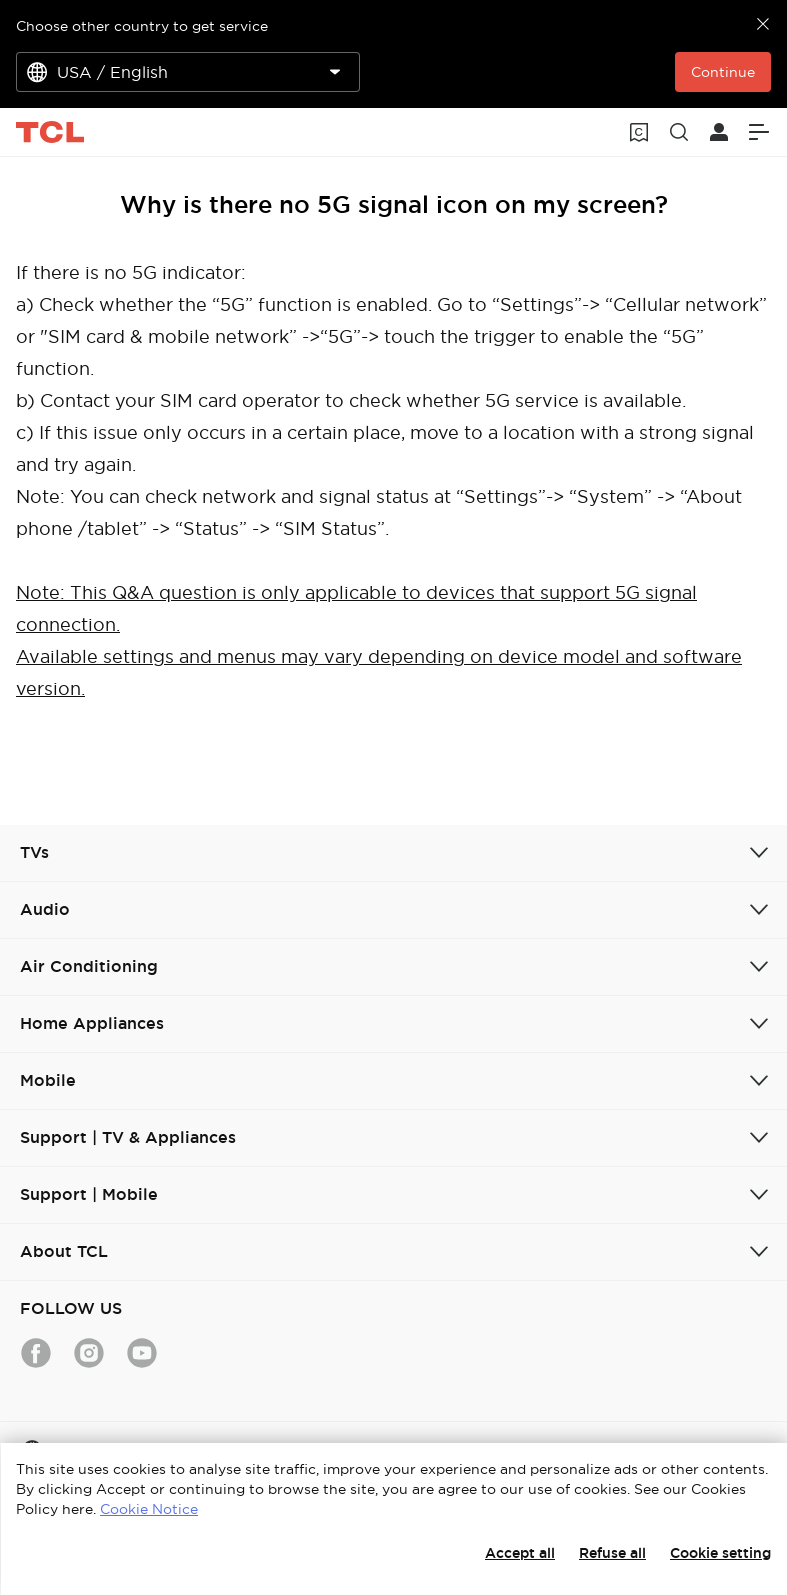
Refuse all (612, 1553)
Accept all (520, 1553)
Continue (723, 72)
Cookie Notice (149, 1509)
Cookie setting (720, 1553)
